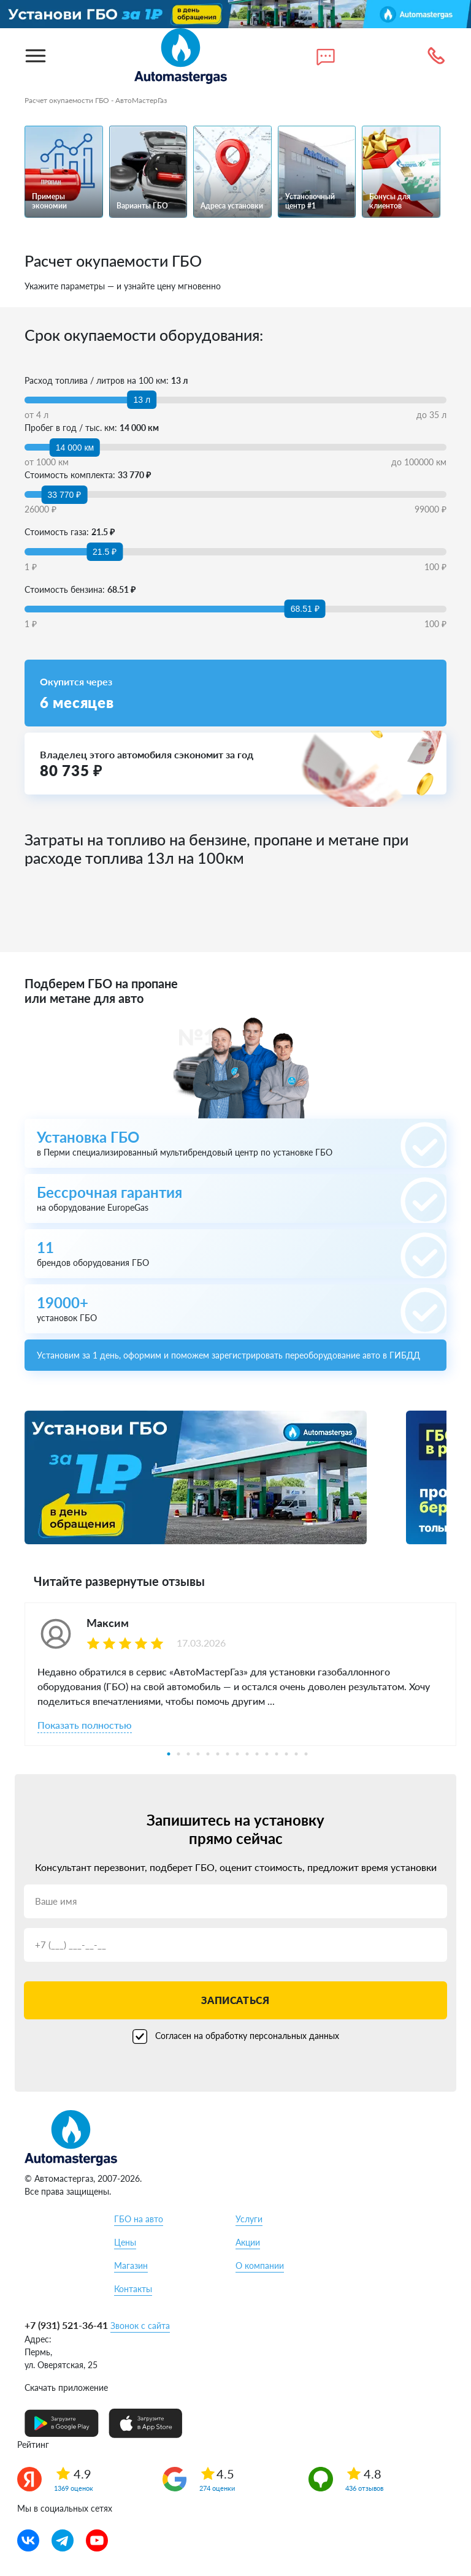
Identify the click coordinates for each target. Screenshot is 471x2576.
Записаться (235, 2000)
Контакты (133, 2289)
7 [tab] (227, 1754)
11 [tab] (267, 1754)
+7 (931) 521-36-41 (66, 2325)
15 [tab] (306, 1754)
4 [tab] (198, 1754)
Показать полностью (84, 1725)
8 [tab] (237, 1754)
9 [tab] (247, 1754)
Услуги (249, 2219)
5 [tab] (208, 1754)
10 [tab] (257, 1754)
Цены (125, 2242)
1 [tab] (168, 1754)
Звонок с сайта (140, 2325)
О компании (260, 2265)
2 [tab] (178, 1754)
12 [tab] (276, 1754)
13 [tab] (286, 1754)
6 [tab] (218, 1754)
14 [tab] (296, 1754)
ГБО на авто (138, 2219)
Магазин (131, 2265)
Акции (248, 2242)
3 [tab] (188, 1754)
